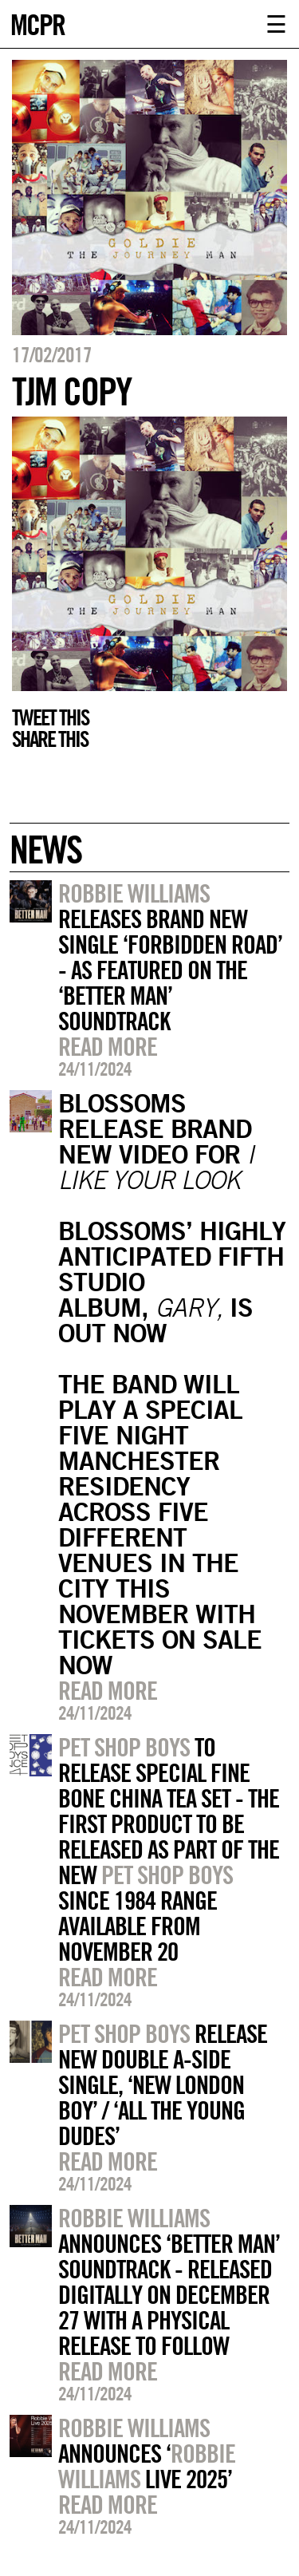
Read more (107, 1046)
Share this (50, 739)
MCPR (37, 22)
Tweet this (50, 717)
